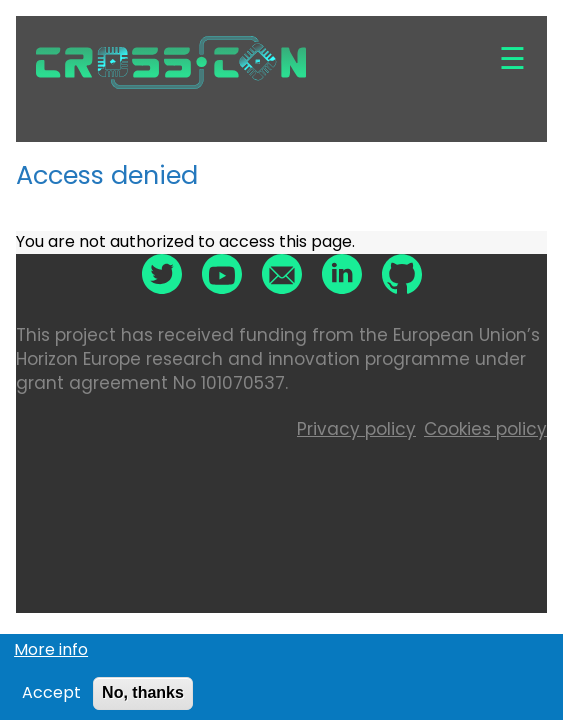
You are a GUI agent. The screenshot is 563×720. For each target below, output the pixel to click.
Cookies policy (485, 429)
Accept (51, 697)
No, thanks (143, 696)
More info (51, 653)
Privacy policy (356, 429)
